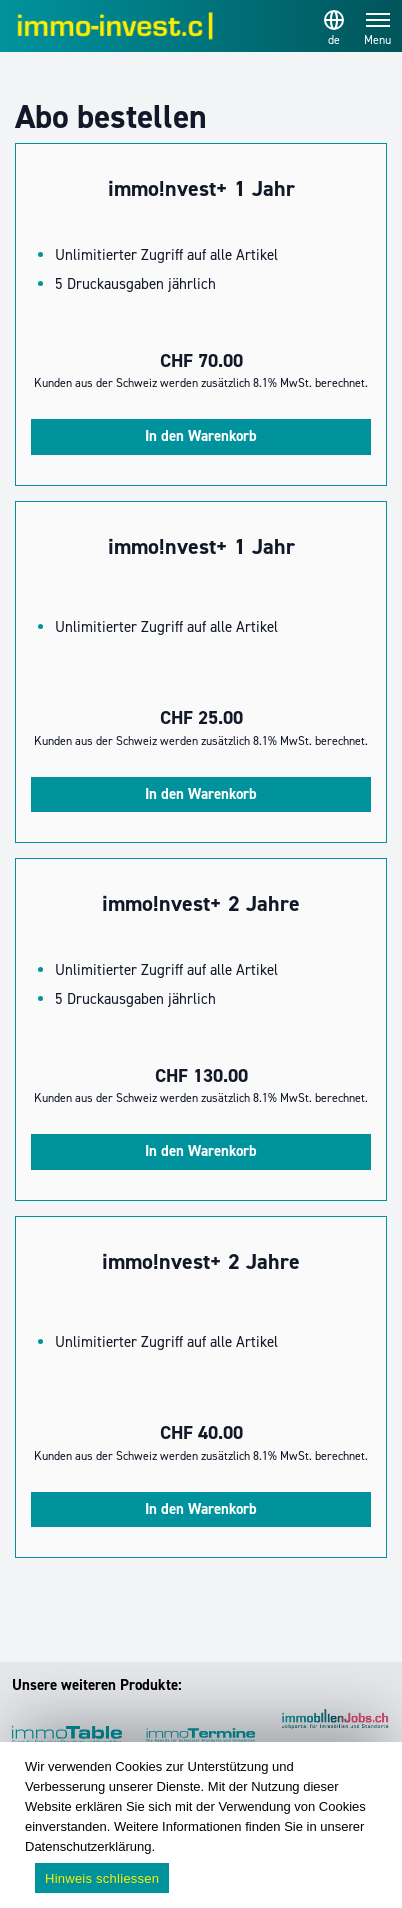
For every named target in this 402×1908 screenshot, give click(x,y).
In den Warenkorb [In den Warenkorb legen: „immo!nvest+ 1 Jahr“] (201, 436)
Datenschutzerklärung (88, 1846)
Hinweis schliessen (102, 1878)
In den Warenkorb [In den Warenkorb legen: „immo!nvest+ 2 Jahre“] (201, 1151)
